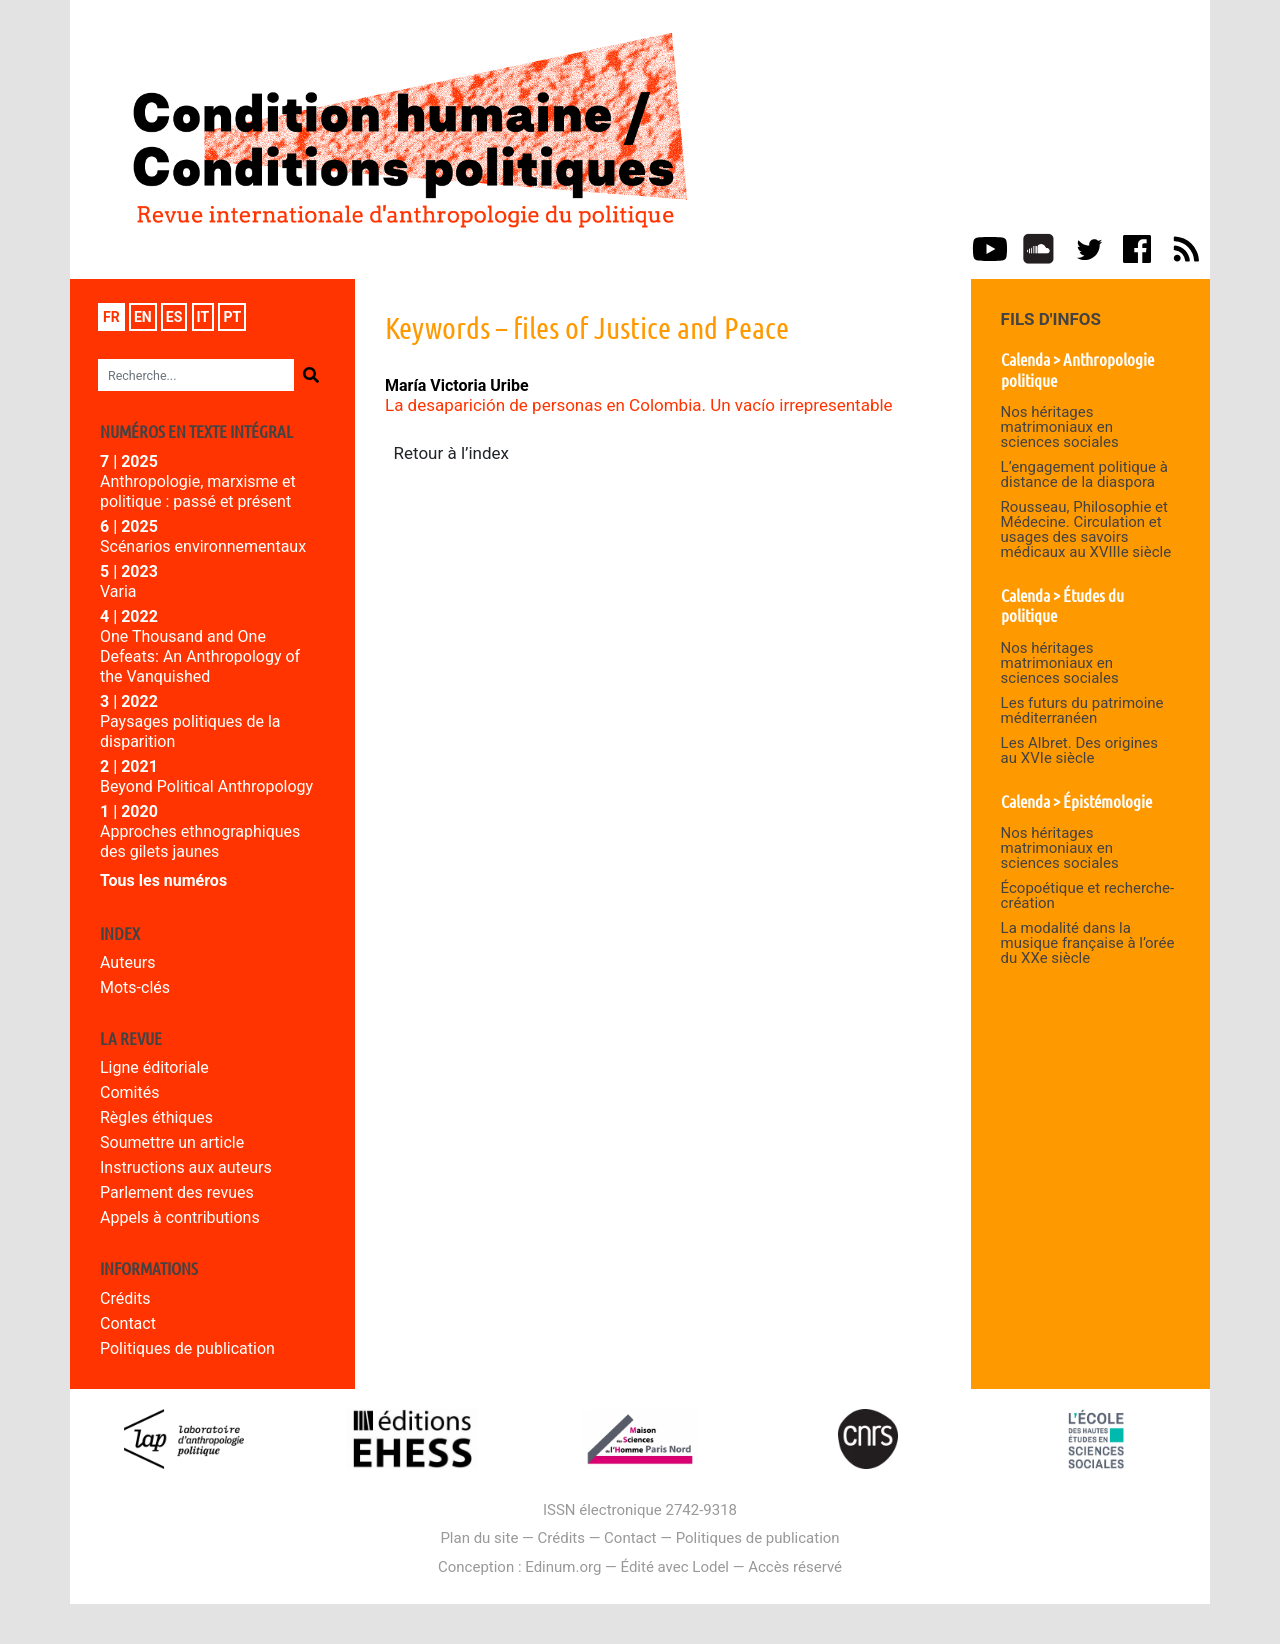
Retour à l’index (452, 453)
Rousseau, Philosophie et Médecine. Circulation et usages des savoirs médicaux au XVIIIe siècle (1086, 529)
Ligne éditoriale (154, 1067)
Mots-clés (135, 987)
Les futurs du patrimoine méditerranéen (1082, 710)
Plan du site (479, 1538)
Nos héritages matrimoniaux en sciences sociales (1060, 427)
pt (232, 317)
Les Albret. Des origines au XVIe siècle (1079, 750)
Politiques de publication (187, 1348)
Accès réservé (795, 1567)
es (174, 317)
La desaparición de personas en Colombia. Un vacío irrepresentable (639, 405)
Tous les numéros (163, 880)
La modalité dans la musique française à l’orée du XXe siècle (1088, 943)
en (143, 317)
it (203, 317)
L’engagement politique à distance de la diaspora (1084, 474)
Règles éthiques (156, 1117)
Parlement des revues (177, 1192)
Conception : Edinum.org (519, 1567)
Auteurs (127, 962)
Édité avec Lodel (675, 1567)
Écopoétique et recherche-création (1087, 895)
